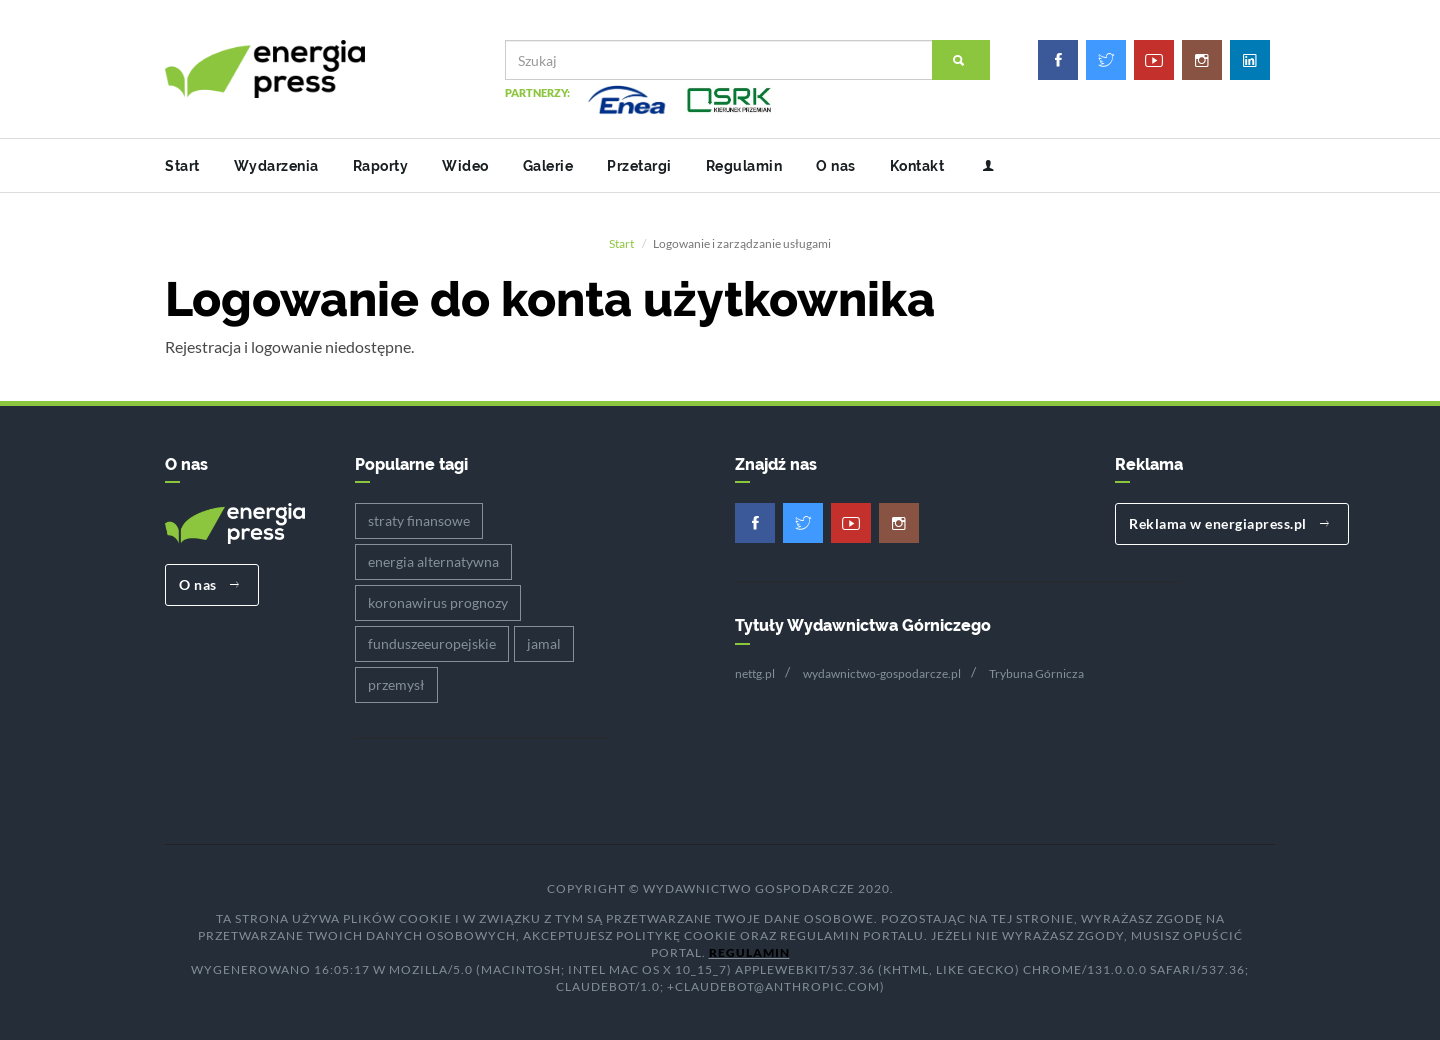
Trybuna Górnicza (1036, 673)
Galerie (548, 166)
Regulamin (744, 166)
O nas (836, 166)
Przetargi (639, 166)
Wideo (465, 166)
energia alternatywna (433, 561)
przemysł (396, 684)
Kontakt (917, 166)
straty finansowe (419, 520)
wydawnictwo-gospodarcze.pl (882, 673)
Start (182, 166)
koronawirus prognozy (438, 602)
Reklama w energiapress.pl (1229, 523)
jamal (544, 643)
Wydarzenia (276, 166)
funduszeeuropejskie (432, 643)
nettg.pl (755, 673)
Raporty (381, 166)
